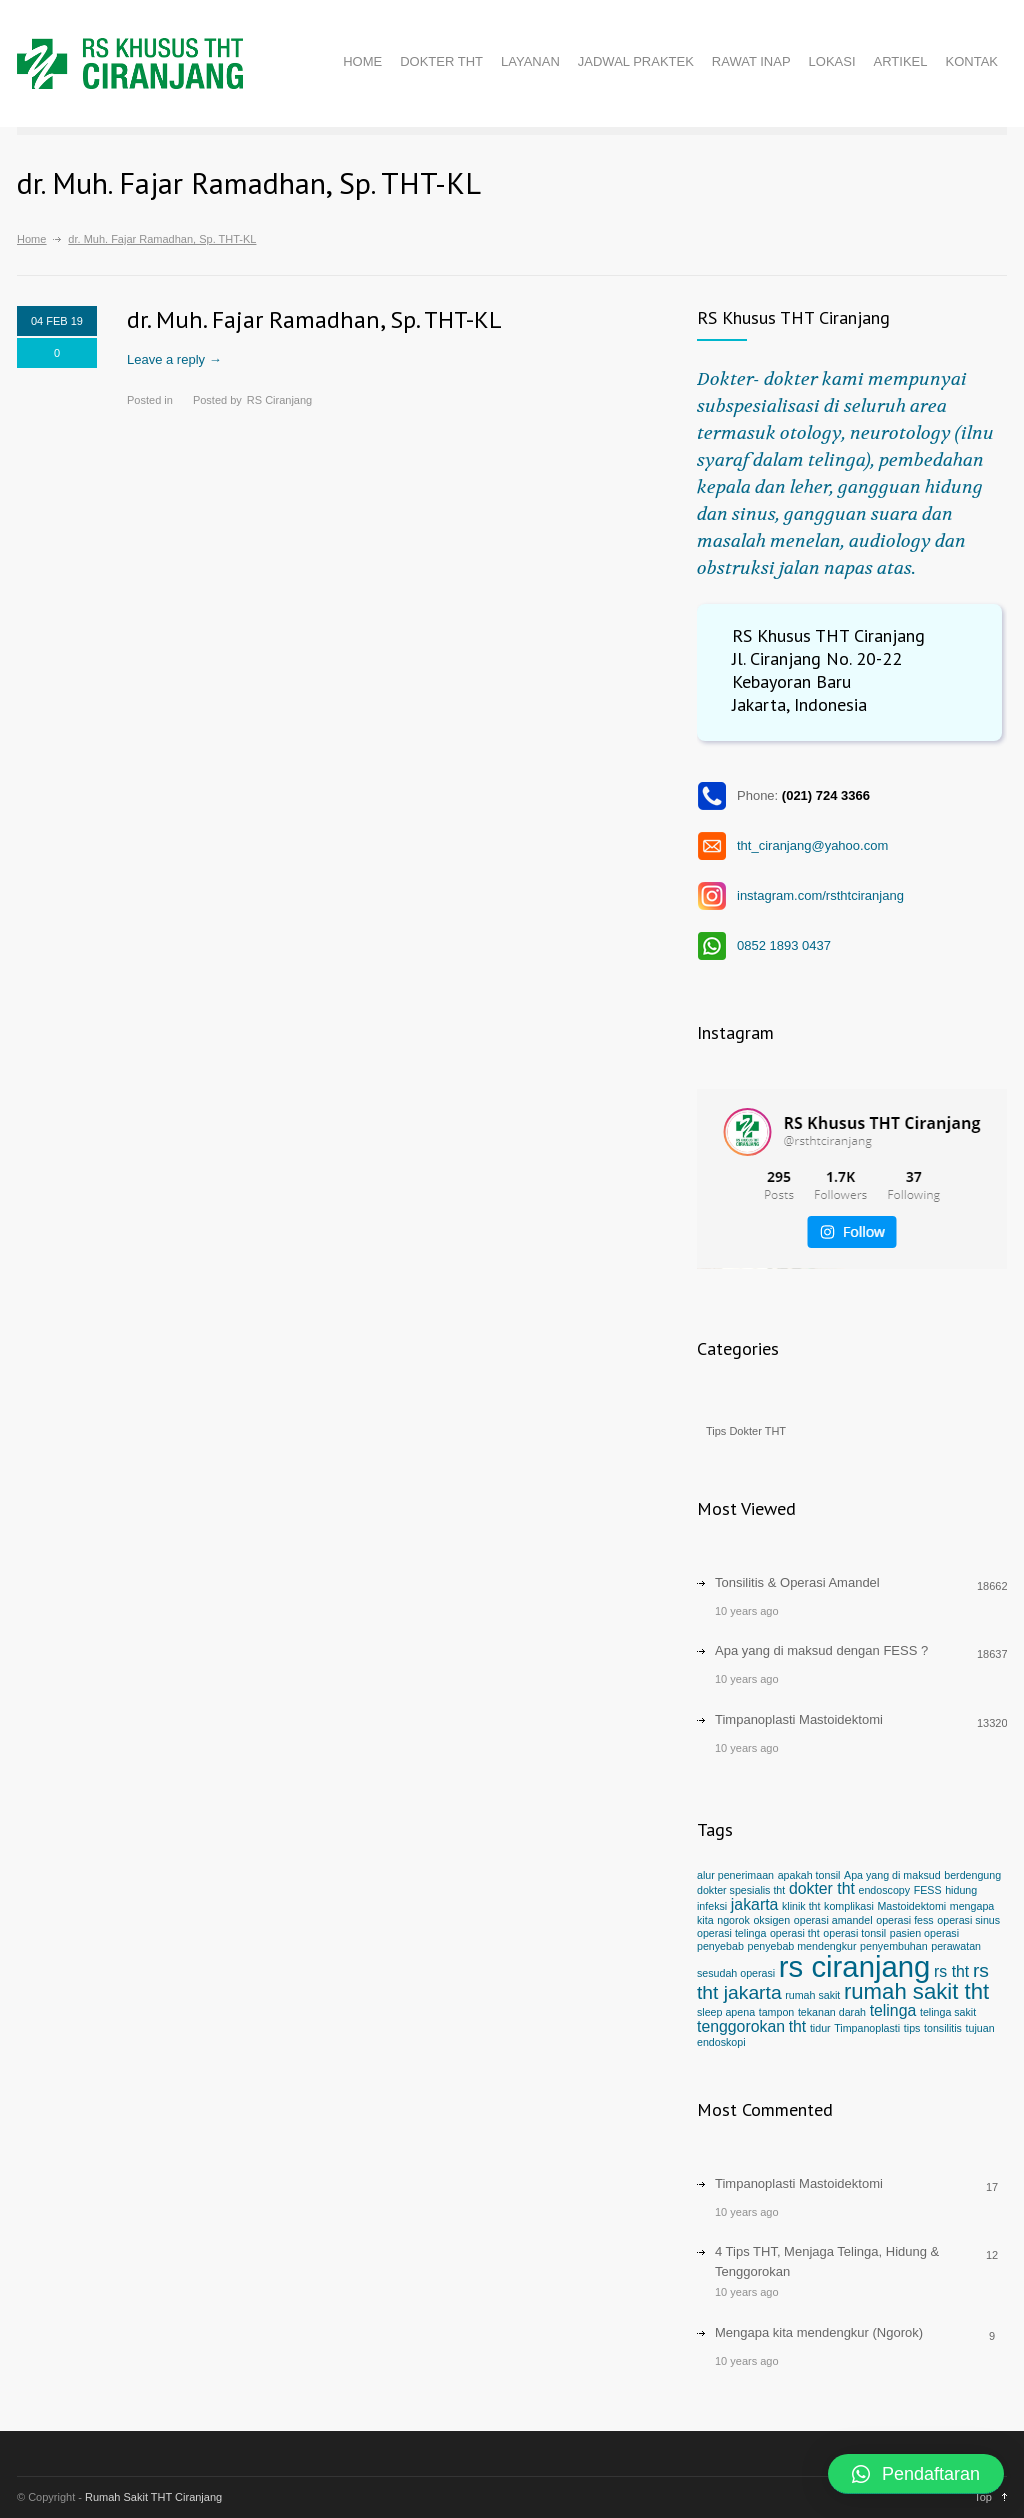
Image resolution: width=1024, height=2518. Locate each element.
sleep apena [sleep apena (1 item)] (726, 2012)
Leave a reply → (174, 359)
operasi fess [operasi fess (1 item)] (904, 1920)
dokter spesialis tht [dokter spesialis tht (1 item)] (741, 1890)
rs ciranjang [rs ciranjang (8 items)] (855, 1966)
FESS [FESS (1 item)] (928, 1890)
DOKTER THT (441, 61)
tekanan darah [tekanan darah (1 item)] (832, 2012)
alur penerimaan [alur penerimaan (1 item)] (735, 1875)
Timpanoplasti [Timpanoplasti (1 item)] (867, 2028)
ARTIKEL (901, 61)
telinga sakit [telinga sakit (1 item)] (948, 2012)
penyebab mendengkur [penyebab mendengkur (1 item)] (801, 1946)
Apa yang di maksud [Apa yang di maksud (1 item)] (892, 1875)
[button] (916, 2474)
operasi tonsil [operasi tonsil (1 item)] (854, 1933)
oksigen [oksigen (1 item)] (771, 1920)
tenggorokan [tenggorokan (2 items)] (741, 2026)
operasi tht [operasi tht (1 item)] (795, 1933)
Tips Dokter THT (746, 1431)
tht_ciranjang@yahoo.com (812, 845)
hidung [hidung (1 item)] (961, 1890)
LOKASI (832, 61)
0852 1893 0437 (784, 945)
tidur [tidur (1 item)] (820, 2028)
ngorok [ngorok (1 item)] (733, 1920)
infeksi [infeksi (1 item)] (712, 1906)
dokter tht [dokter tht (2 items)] (822, 1888)
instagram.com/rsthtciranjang (820, 895)
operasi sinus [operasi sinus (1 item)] (968, 1920)
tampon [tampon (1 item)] (777, 2012)
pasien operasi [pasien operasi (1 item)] (924, 1933)
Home (31, 239)
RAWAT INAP (751, 61)
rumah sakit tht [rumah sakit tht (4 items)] (916, 1991)
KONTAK (972, 61)
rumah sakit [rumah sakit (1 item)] (812, 1995)
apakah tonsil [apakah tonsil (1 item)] (809, 1875)
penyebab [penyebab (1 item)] (720, 1946)
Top (983, 2497)
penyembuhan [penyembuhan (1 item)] (894, 1946)
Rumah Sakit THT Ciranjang (153, 2497)
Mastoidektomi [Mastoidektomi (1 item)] (911, 1906)
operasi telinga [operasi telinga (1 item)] (731, 1933)
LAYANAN (530, 61)
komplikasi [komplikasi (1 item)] (849, 1906)
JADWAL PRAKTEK (636, 61)
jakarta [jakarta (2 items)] (755, 1904)
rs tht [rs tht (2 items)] (951, 1971)
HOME (362, 61)
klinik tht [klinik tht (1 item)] (801, 1906)
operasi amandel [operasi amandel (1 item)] (833, 1920)
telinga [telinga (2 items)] (893, 2010)
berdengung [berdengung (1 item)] (972, 1875)
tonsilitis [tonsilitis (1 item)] (943, 2028)
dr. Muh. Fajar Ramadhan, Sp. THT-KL (314, 319)
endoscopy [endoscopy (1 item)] (885, 1890)
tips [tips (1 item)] (912, 2028)
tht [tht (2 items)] (798, 2026)
